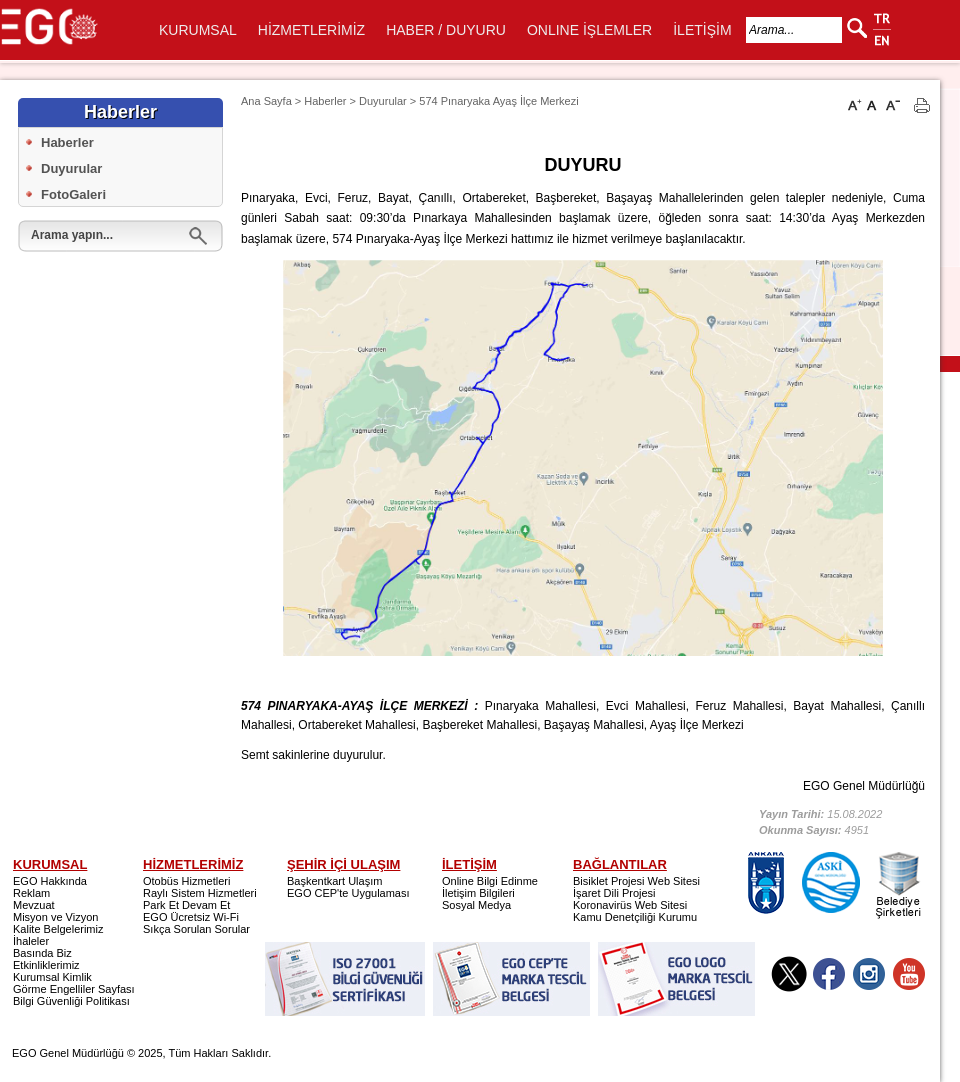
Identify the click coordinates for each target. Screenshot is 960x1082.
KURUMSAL (198, 30)
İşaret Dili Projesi (614, 893)
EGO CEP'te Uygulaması (348, 893)
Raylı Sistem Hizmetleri (200, 893)
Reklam (31, 893)
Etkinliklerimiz (46, 965)
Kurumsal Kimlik (52, 977)
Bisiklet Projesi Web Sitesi (636, 881)
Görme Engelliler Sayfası (74, 989)
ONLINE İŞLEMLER (589, 30)
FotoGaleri (73, 194)
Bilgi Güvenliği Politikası (71, 1001)
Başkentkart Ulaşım (334, 881)
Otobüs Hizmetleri (186, 881)
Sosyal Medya (476, 905)
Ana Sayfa (266, 101)
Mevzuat (34, 905)
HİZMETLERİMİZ (311, 30)
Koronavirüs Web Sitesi (630, 905)
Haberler (67, 142)
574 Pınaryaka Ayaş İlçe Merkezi (498, 101)
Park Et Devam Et (186, 905)
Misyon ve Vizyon (55, 917)
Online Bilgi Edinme (490, 881)
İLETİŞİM (702, 30)
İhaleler (31, 941)
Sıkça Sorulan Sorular (196, 929)
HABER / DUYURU (446, 30)
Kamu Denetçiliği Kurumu (635, 917)
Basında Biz (42, 953)
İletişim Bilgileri (478, 893)
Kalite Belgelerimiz (58, 929)
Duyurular (71, 168)
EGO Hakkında (50, 881)
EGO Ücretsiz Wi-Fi (191, 917)
